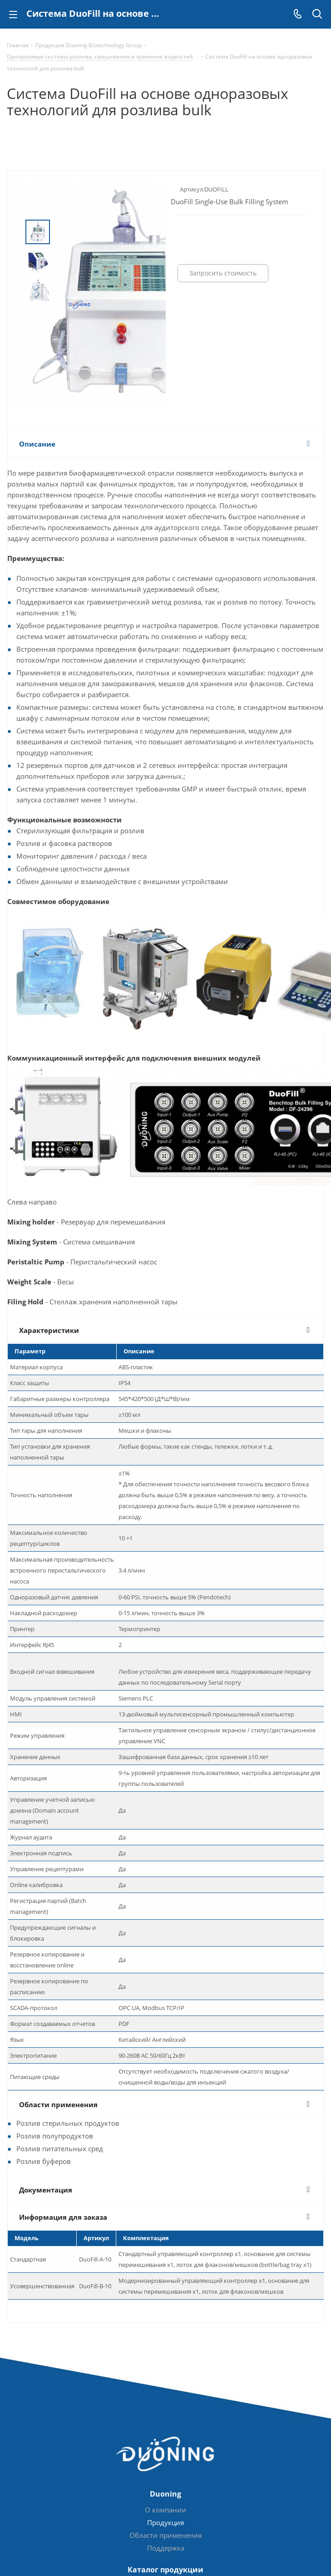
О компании (165, 2509)
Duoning (165, 2494)
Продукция (165, 2522)
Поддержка (165, 2547)
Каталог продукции (165, 2570)
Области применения (165, 2535)
